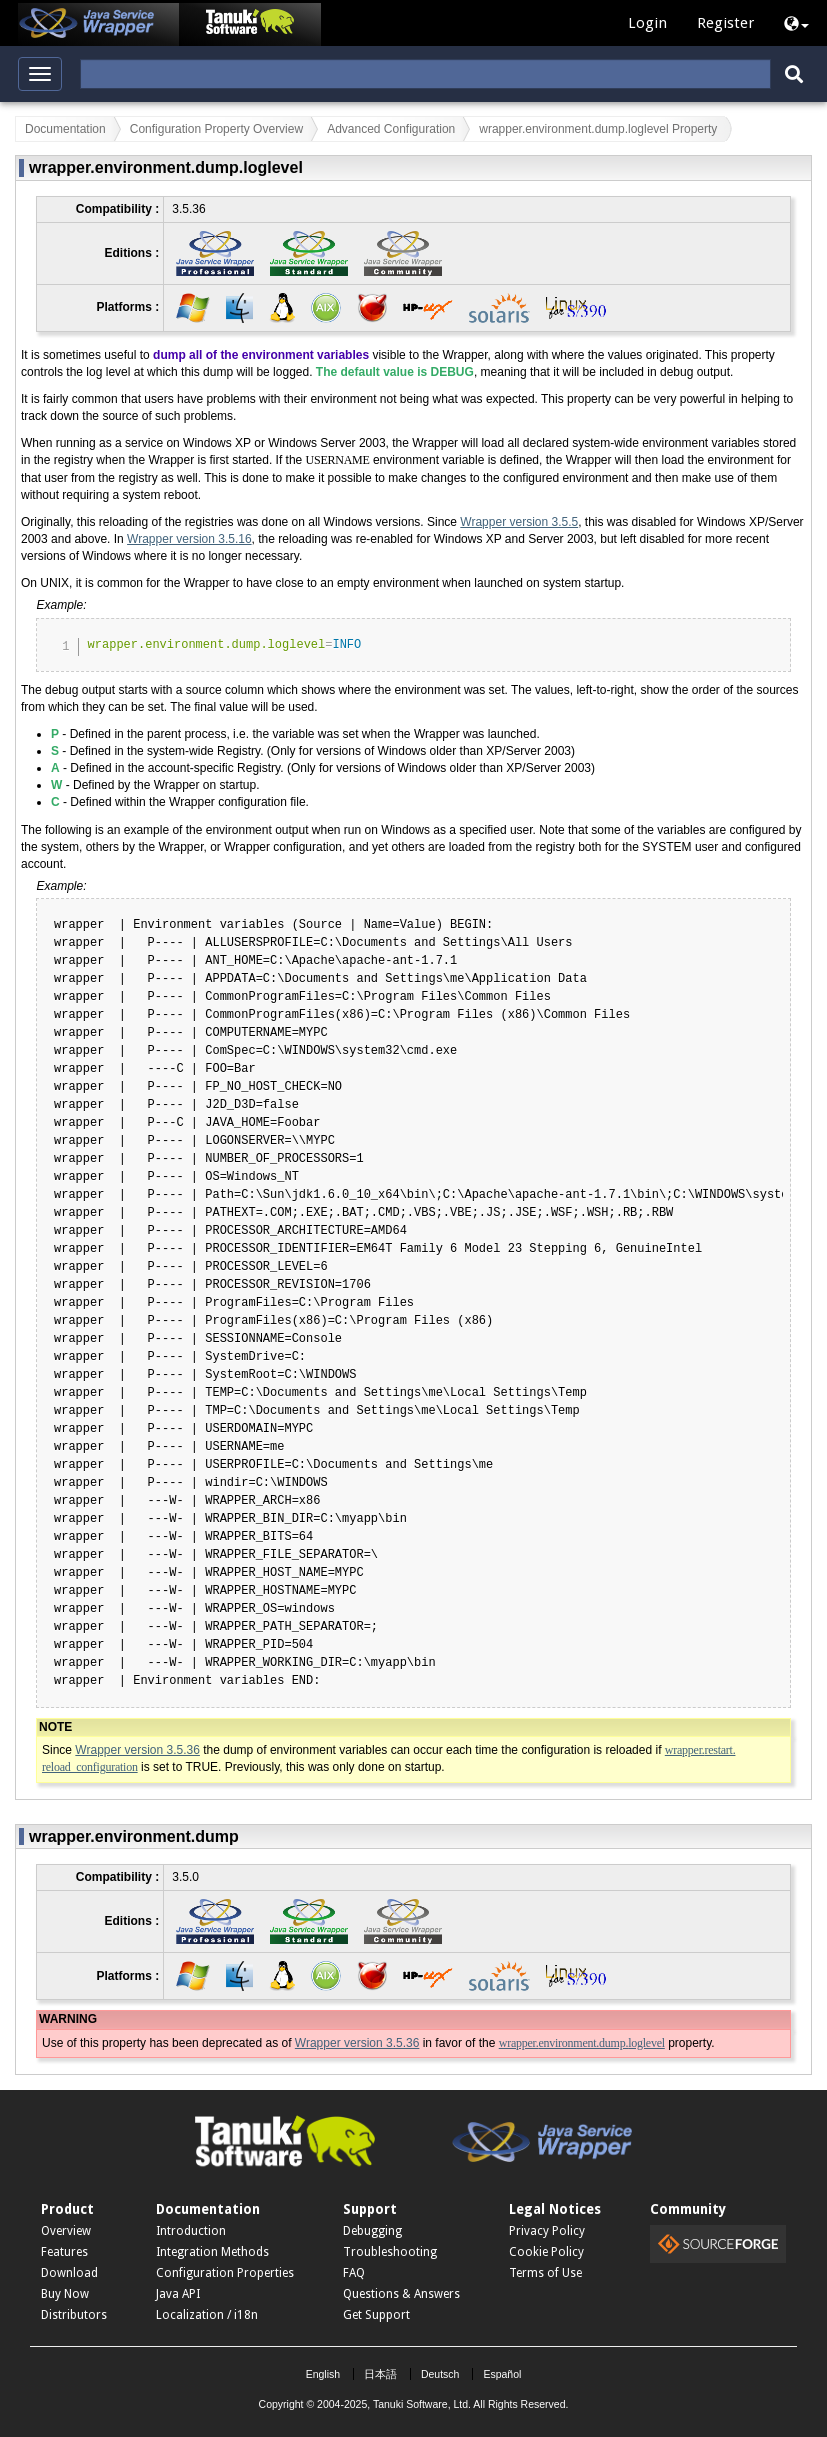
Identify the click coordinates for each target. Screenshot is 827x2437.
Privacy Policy (547, 2231)
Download (69, 2273)
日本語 (380, 2374)
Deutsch (440, 2374)
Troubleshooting (390, 2252)
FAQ (354, 2273)
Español (502, 2374)
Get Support (376, 2315)
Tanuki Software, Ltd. (422, 2404)
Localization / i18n (207, 2315)
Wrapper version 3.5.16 (189, 539)
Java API (178, 2294)
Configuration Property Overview (216, 129)
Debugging (372, 2231)
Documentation (65, 129)
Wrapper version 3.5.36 (137, 1750)
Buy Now (65, 2294)
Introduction (191, 2231)
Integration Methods (212, 2252)
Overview (66, 2231)
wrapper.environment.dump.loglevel (582, 2043)
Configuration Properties (225, 2273)
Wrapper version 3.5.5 (519, 522)
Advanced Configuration (391, 129)
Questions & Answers (401, 2294)
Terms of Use (545, 2273)
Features (64, 2252)
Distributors (74, 2315)
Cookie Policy (546, 2252)
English (323, 2374)
